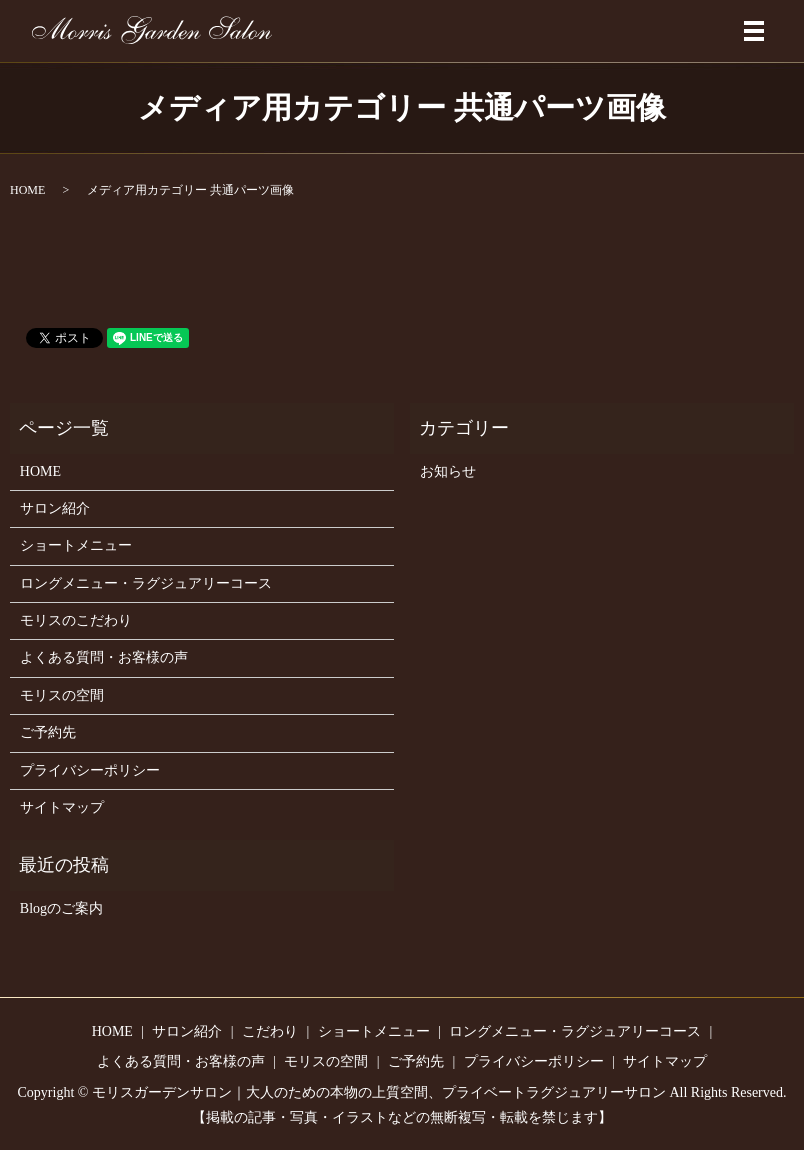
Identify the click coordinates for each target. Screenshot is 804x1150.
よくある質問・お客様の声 (104, 657)
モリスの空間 (62, 695)
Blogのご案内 (61, 908)
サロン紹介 (55, 508)
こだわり (270, 1031)
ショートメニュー (76, 545)
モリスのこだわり (76, 620)
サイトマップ (62, 807)
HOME (27, 190)
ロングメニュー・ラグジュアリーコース (146, 583)
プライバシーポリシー (90, 770)
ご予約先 (48, 732)
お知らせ (448, 471)
